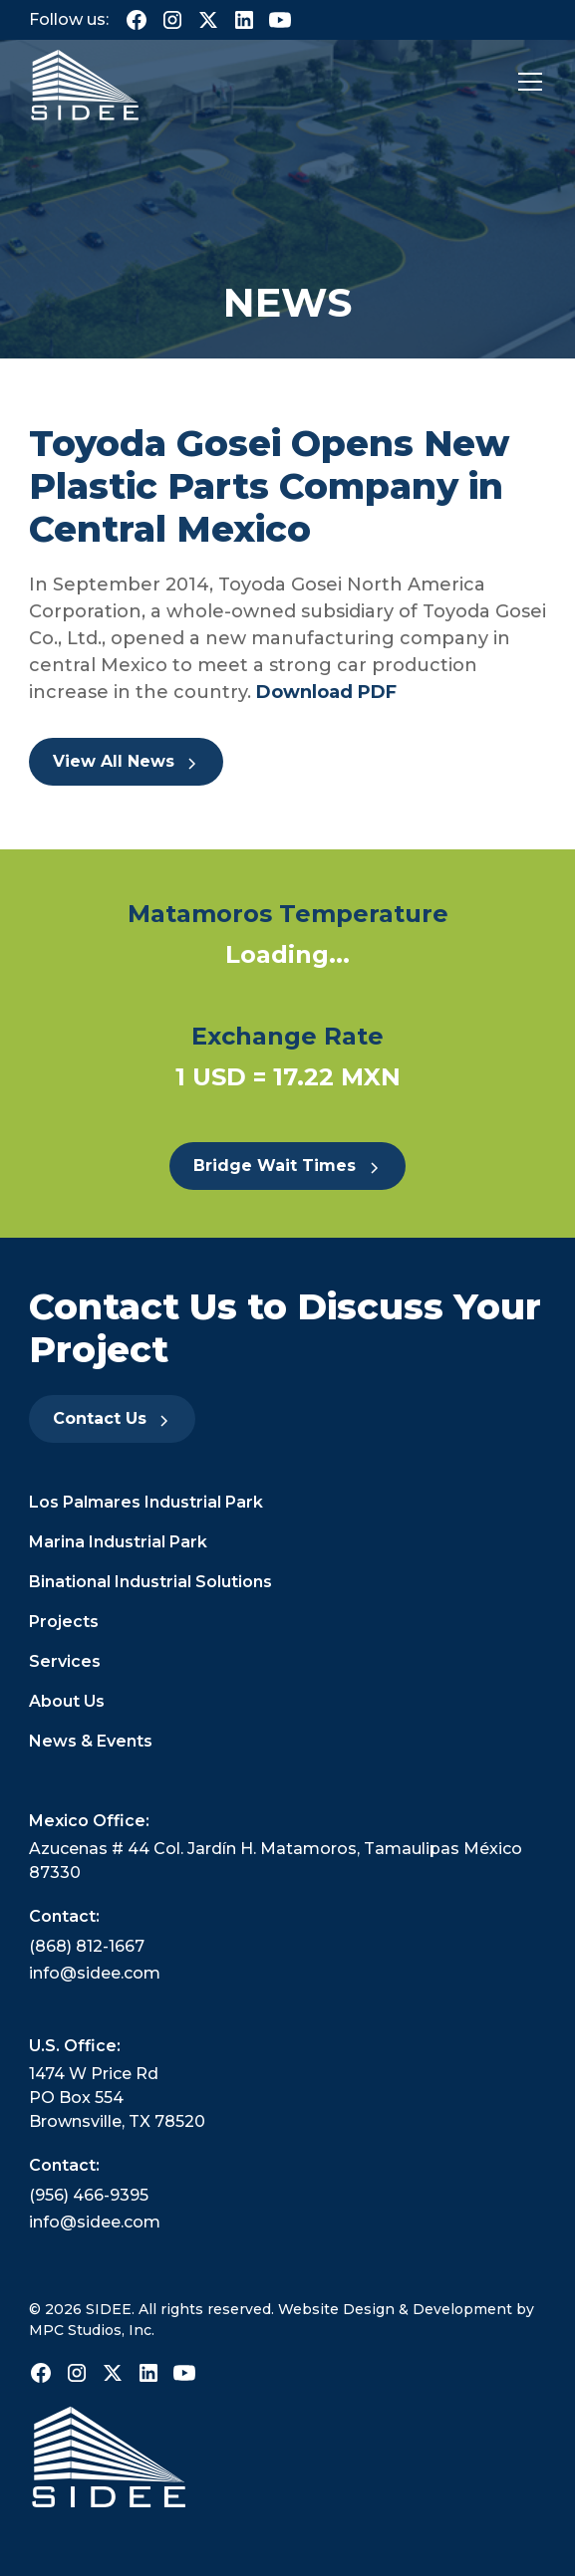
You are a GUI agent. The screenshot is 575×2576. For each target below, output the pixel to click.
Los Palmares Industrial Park (146, 1502)
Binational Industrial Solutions (150, 1581)
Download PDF (324, 692)
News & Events (90, 1741)
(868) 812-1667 (86, 1946)
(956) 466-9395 (88, 2195)
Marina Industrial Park (118, 1541)
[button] (526, 82)
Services (65, 1661)
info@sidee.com (94, 1973)
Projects (64, 1621)
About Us (67, 1701)
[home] (85, 81)
